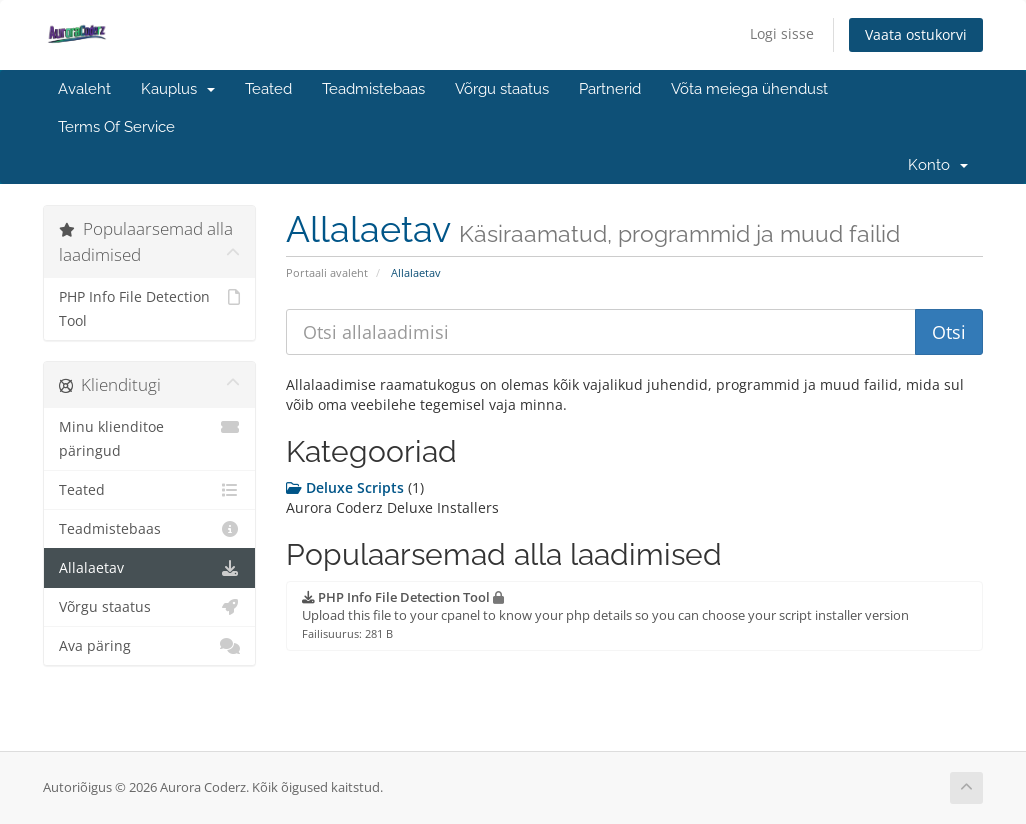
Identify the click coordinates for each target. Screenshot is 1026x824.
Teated (268, 89)
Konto (938, 165)
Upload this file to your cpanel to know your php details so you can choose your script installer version (605, 615)
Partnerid (610, 89)
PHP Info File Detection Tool (149, 307)
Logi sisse (782, 33)
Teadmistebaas (373, 89)
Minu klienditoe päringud (149, 437)
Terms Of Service (116, 127)
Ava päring (149, 646)
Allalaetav (149, 568)
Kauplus (178, 89)
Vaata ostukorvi (916, 34)
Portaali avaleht (327, 272)
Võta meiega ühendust (749, 89)
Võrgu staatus (502, 89)
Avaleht (84, 89)
